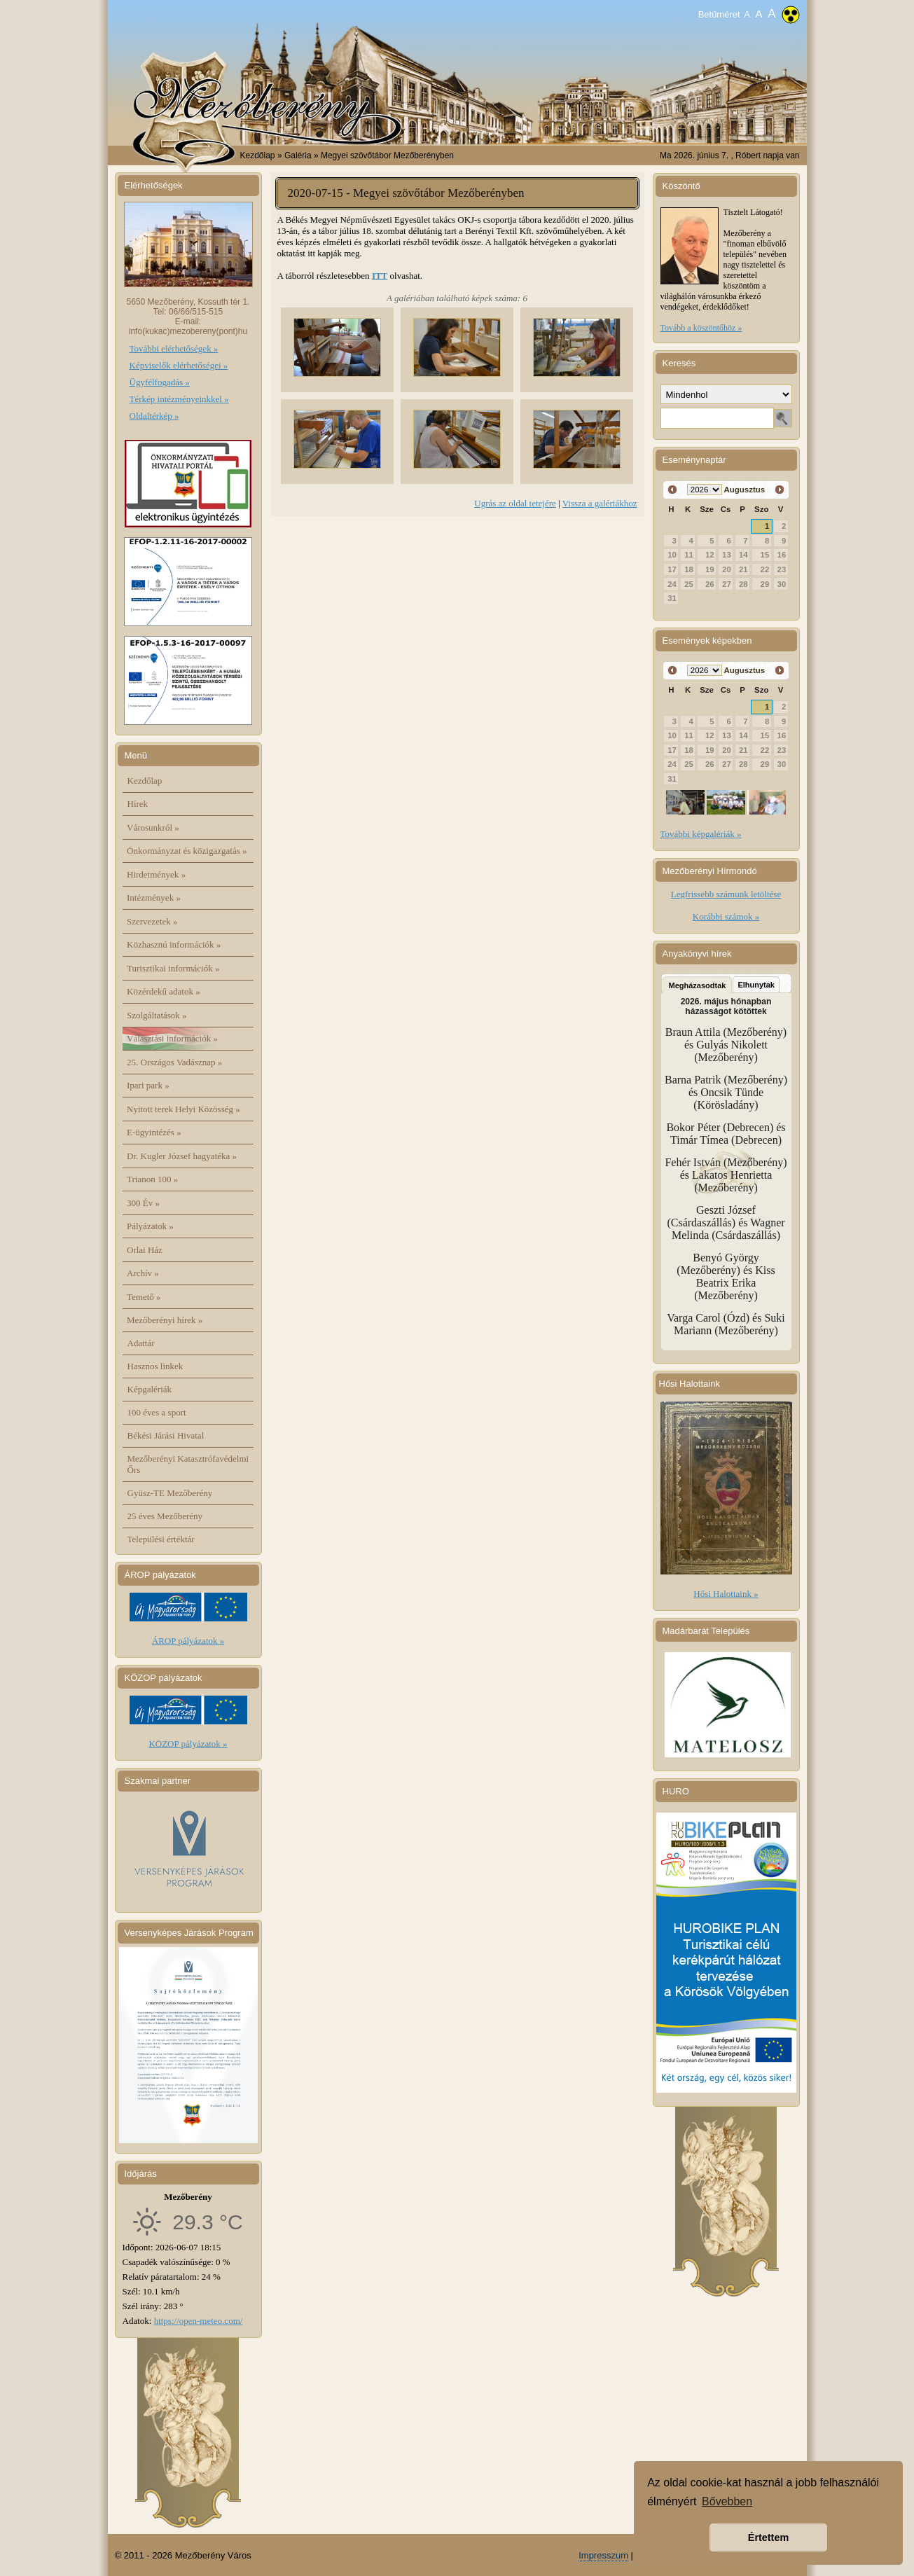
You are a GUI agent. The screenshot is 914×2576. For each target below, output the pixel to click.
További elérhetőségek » (174, 348)
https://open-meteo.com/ (198, 2320)
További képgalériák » (701, 834)
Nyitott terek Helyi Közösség (183, 1109)
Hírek (137, 803)
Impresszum (603, 2555)
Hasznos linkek (155, 1366)
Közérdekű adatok (163, 991)
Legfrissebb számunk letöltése (726, 894)
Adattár (141, 1343)
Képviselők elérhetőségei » (179, 365)
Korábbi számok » (726, 916)
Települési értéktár (161, 1539)
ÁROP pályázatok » (188, 1640)
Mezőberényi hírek (164, 1320)
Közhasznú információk (174, 944)
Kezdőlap (257, 155)
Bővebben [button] (727, 2501)
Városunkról (153, 827)
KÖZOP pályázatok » (187, 1743)
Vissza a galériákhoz (599, 503)
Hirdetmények (156, 874)
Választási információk (172, 1038)
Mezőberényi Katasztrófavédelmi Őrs (188, 1464)
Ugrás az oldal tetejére (515, 503)
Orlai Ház (144, 1250)
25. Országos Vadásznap (174, 1062)
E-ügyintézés (154, 1132)
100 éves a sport (156, 1412)
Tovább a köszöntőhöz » (701, 328)
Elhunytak (756, 985)
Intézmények (154, 897)
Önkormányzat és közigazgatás (187, 850)
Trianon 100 (152, 1179)
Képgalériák (149, 1389)
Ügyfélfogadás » (160, 382)
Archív (143, 1273)
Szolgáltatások (157, 1015)
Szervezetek (152, 921)
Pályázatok (150, 1226)
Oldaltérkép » (154, 415)
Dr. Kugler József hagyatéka (182, 1156)
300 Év (143, 1203)
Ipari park (148, 1085)
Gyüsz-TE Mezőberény (170, 1493)
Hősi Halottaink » (725, 1593)
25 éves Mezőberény (165, 1516)
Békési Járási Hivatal (166, 1435)
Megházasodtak (697, 985)
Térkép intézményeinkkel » (179, 399)
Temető (144, 1297)
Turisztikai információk (173, 968)
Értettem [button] (768, 2537)
